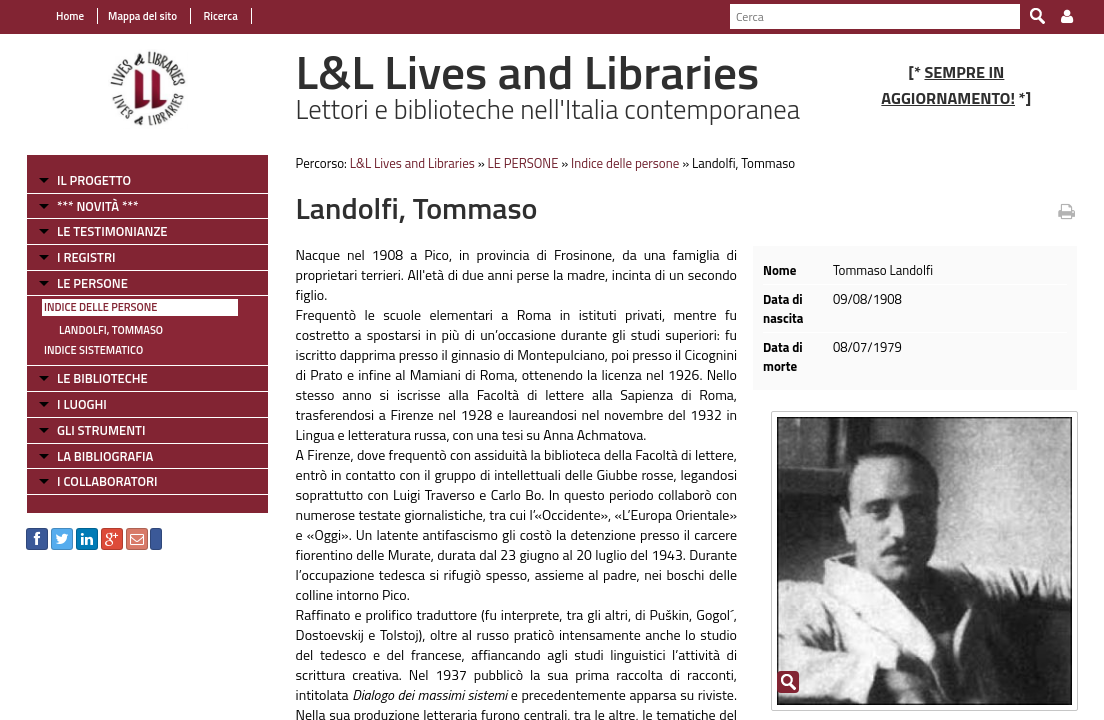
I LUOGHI (71, 404)
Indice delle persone (89, 307)
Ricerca (208, 16)
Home (59, 16)
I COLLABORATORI (96, 481)
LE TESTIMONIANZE (101, 231)
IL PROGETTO (83, 180)
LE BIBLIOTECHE (91, 378)
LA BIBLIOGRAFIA (94, 456)
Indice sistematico (82, 350)
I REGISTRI (75, 257)
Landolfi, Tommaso (100, 330)
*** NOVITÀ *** (86, 206)
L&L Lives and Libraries (406, 163)
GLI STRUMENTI (90, 430)
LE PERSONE (81, 283)
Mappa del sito (131, 16)
